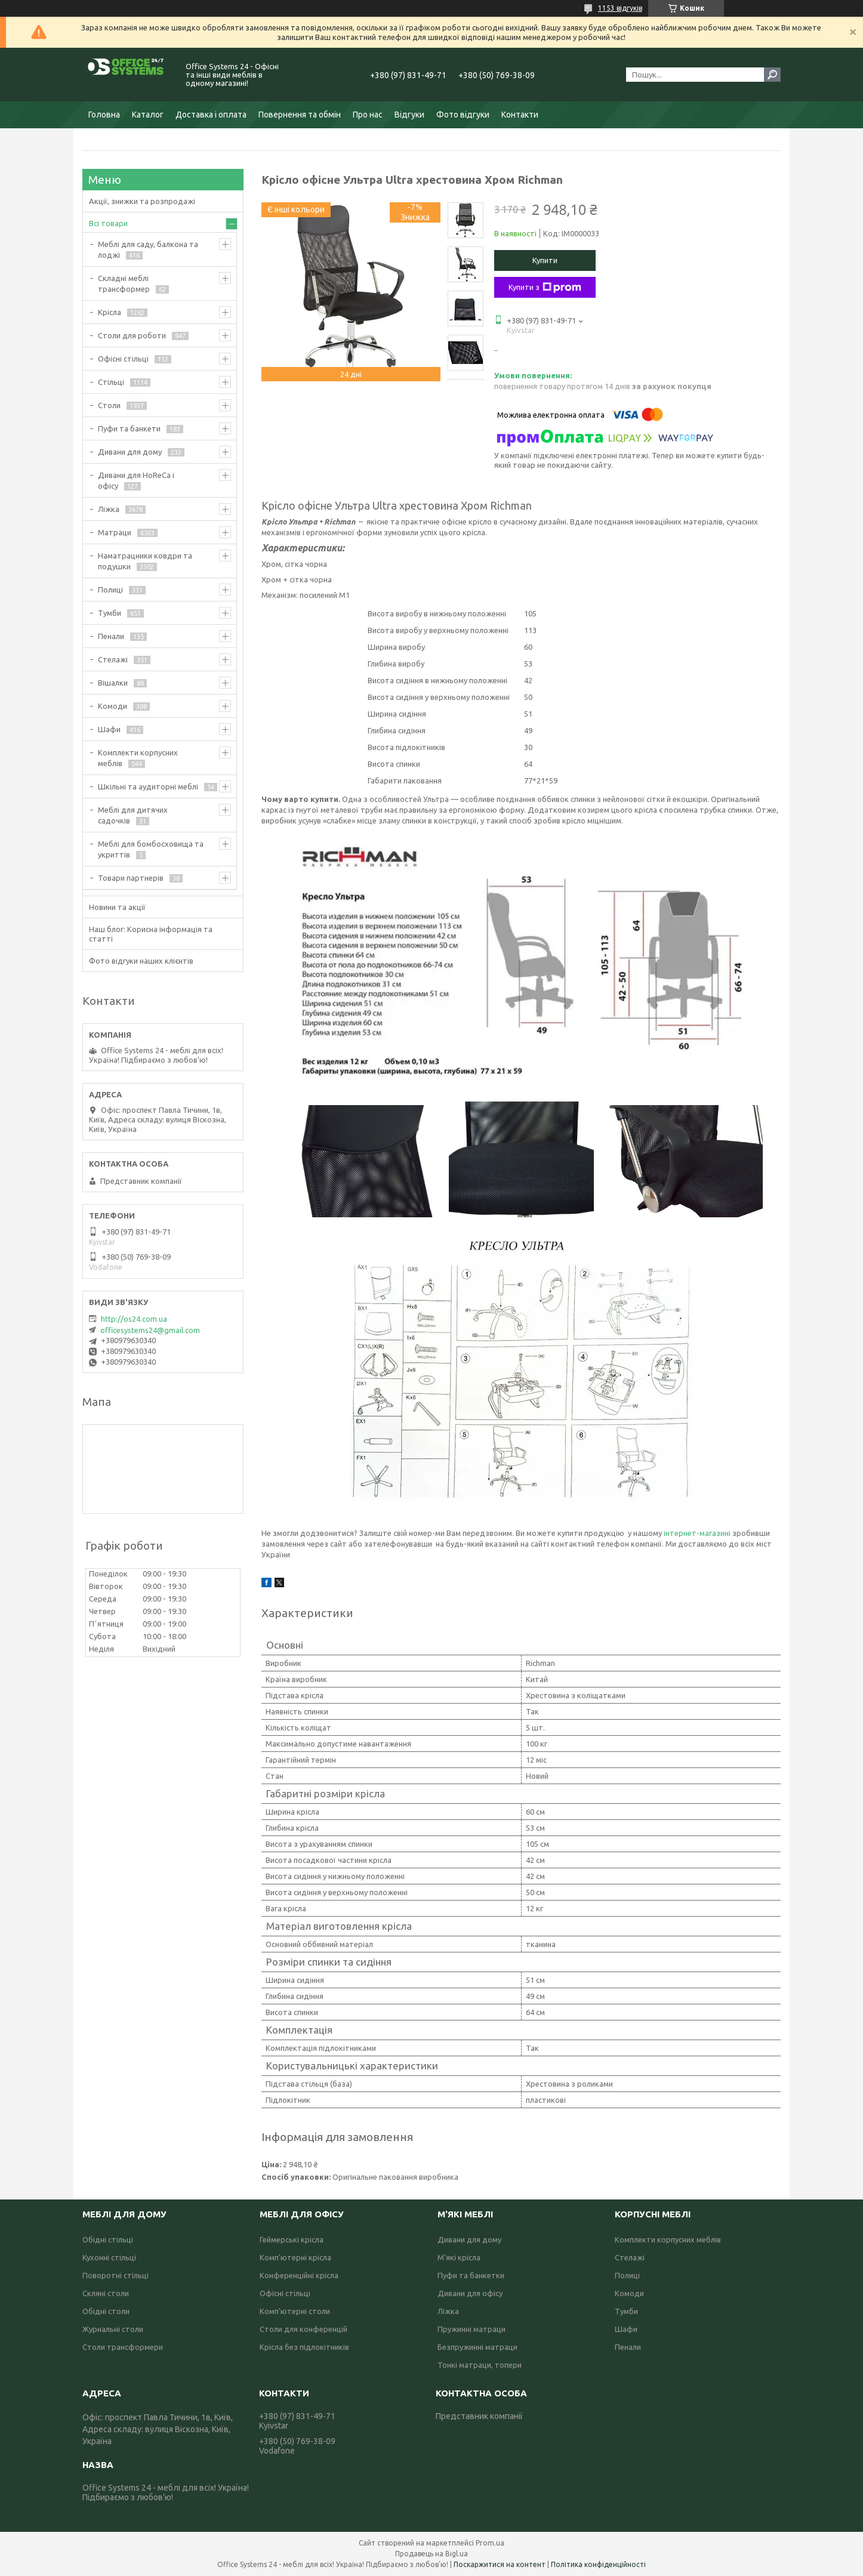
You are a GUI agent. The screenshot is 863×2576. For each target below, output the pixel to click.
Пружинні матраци (471, 2329)
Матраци (114, 532)
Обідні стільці (107, 2239)
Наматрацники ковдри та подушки (145, 560)
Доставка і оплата (210, 114)
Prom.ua (490, 2543)
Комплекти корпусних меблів (138, 757)
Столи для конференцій (303, 2329)
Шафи (109, 729)
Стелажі (113, 659)
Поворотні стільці (115, 2275)
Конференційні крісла (299, 2275)
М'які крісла (458, 2257)
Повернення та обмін (299, 114)
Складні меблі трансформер (124, 283)
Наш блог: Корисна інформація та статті (150, 934)
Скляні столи (105, 2293)
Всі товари (108, 223)
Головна (104, 114)
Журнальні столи (112, 2329)
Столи (109, 405)
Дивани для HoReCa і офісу (136, 480)
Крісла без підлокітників (304, 2347)
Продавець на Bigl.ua (431, 2554)
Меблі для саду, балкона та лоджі (148, 249)
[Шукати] (772, 74)
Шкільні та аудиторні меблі (148, 786)
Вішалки (113, 682)
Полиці (110, 589)
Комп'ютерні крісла (295, 2257)
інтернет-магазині (697, 1533)
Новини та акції (117, 907)
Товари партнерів (131, 878)
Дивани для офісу (470, 2293)
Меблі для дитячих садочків (133, 815)
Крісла (109, 312)
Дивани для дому (130, 452)
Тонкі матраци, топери (479, 2365)
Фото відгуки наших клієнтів (141, 961)
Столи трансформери (122, 2347)
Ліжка (108, 509)
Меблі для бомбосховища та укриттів (151, 849)
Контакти (519, 114)
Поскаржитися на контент (499, 2564)
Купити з (544, 287)
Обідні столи (106, 2311)
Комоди (112, 706)
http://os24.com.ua (134, 1319)
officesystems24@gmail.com (150, 1330)
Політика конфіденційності (598, 2564)
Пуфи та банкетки (470, 2275)
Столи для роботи (132, 335)
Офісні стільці (123, 358)
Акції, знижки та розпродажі (142, 201)
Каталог (148, 114)
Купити (544, 260)
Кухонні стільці (109, 2257)
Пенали (111, 636)
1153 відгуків (620, 8)
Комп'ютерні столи (295, 2311)
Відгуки (409, 114)
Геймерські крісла (291, 2239)
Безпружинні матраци (477, 2347)
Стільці (111, 382)
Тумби (109, 613)
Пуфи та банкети (129, 428)
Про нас (368, 114)
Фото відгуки (462, 114)
